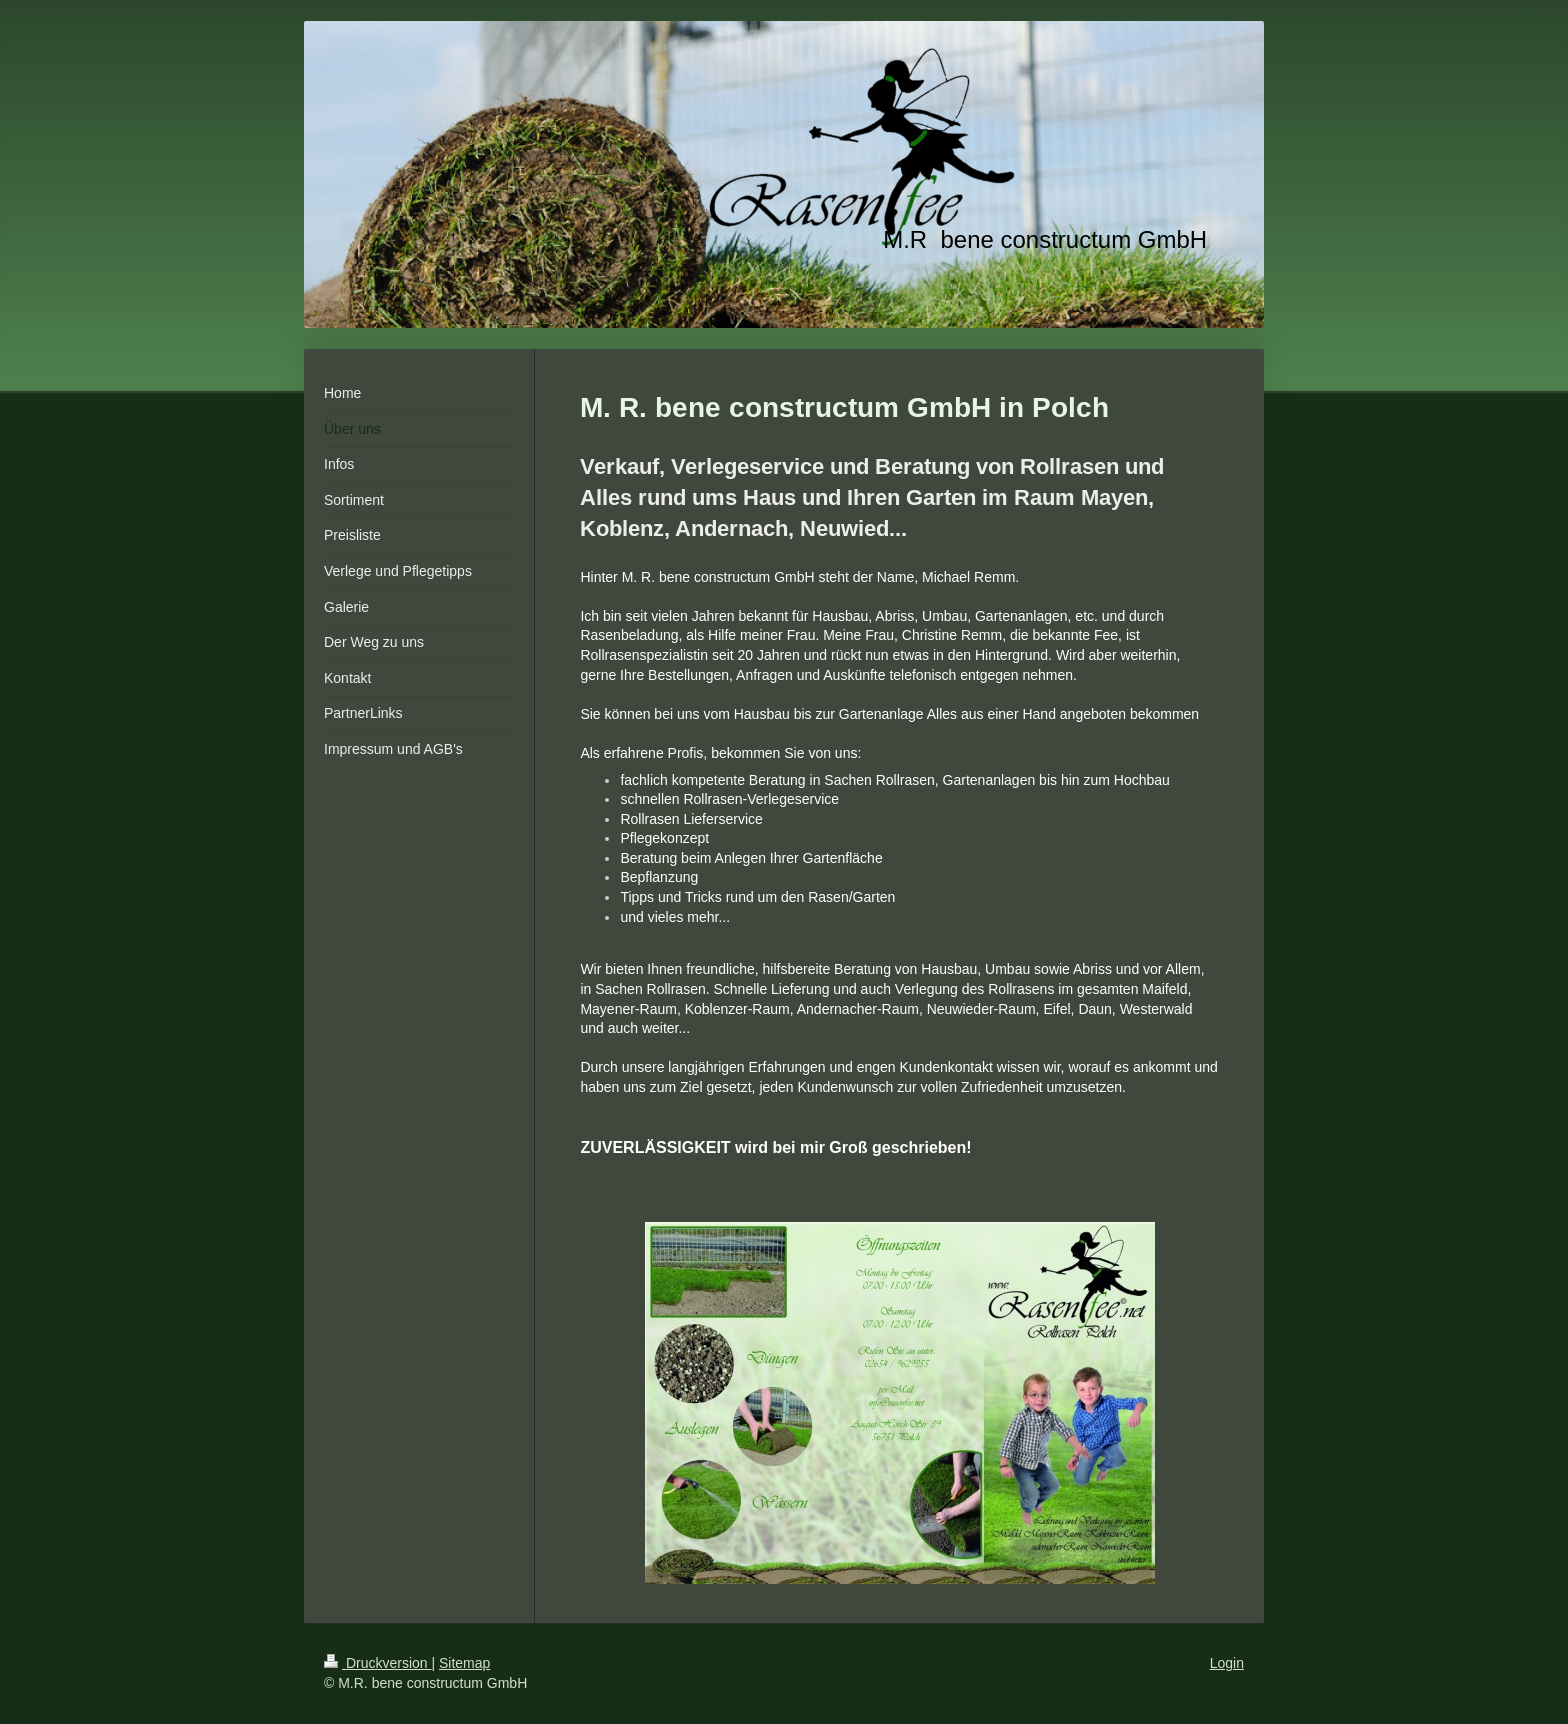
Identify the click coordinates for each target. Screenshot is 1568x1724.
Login (1227, 1663)
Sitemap (464, 1663)
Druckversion (377, 1663)
